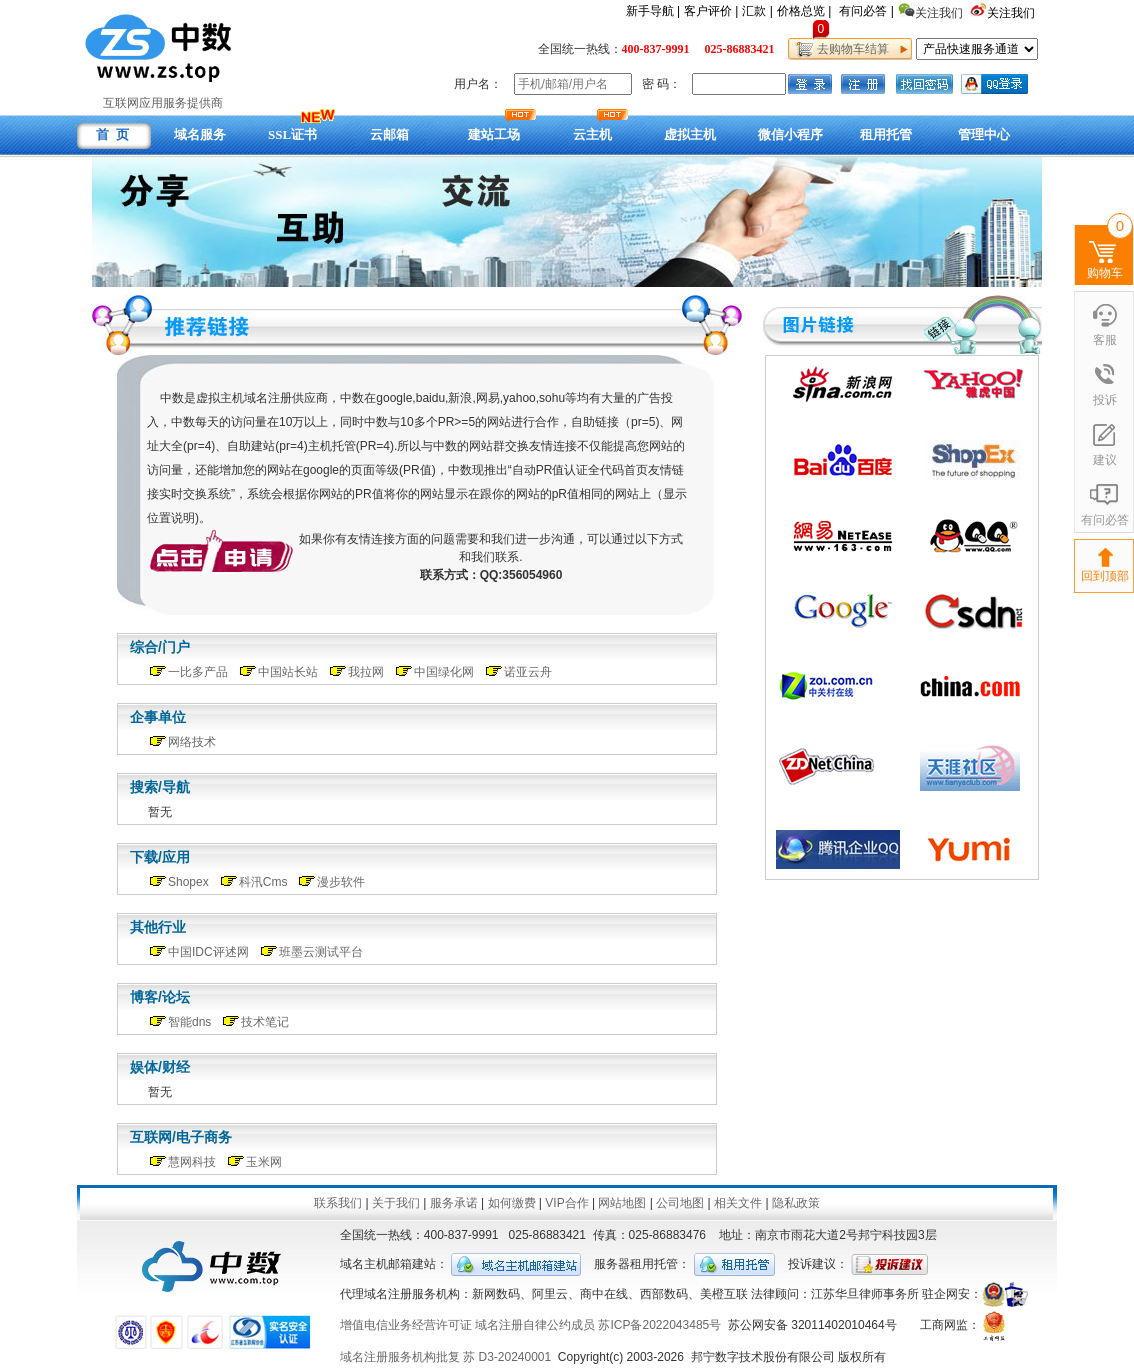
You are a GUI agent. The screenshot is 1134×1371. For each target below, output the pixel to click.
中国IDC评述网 (208, 952)
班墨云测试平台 (321, 952)
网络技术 (192, 742)
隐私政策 (796, 1203)
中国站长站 (288, 672)
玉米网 (264, 1162)
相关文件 (738, 1203)
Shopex (188, 882)
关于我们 (396, 1203)
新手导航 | (653, 11)
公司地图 (680, 1203)
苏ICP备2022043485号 (659, 1325)
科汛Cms (263, 882)
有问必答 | (866, 11)
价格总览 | (804, 11)
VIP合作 (566, 1203)
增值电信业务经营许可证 (406, 1325)
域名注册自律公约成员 (535, 1325)
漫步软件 (341, 882)
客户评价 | (711, 11)
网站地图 (622, 1203)
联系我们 (338, 1203)
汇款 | (757, 11)
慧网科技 (192, 1162)
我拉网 (366, 672)
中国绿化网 (444, 672)
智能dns (189, 1022)
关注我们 (1012, 13)
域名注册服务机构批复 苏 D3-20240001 (445, 1357)
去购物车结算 (849, 49)
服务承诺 (454, 1203)
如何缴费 (512, 1203)
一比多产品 (198, 672)
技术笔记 (265, 1022)
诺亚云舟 (528, 672)
